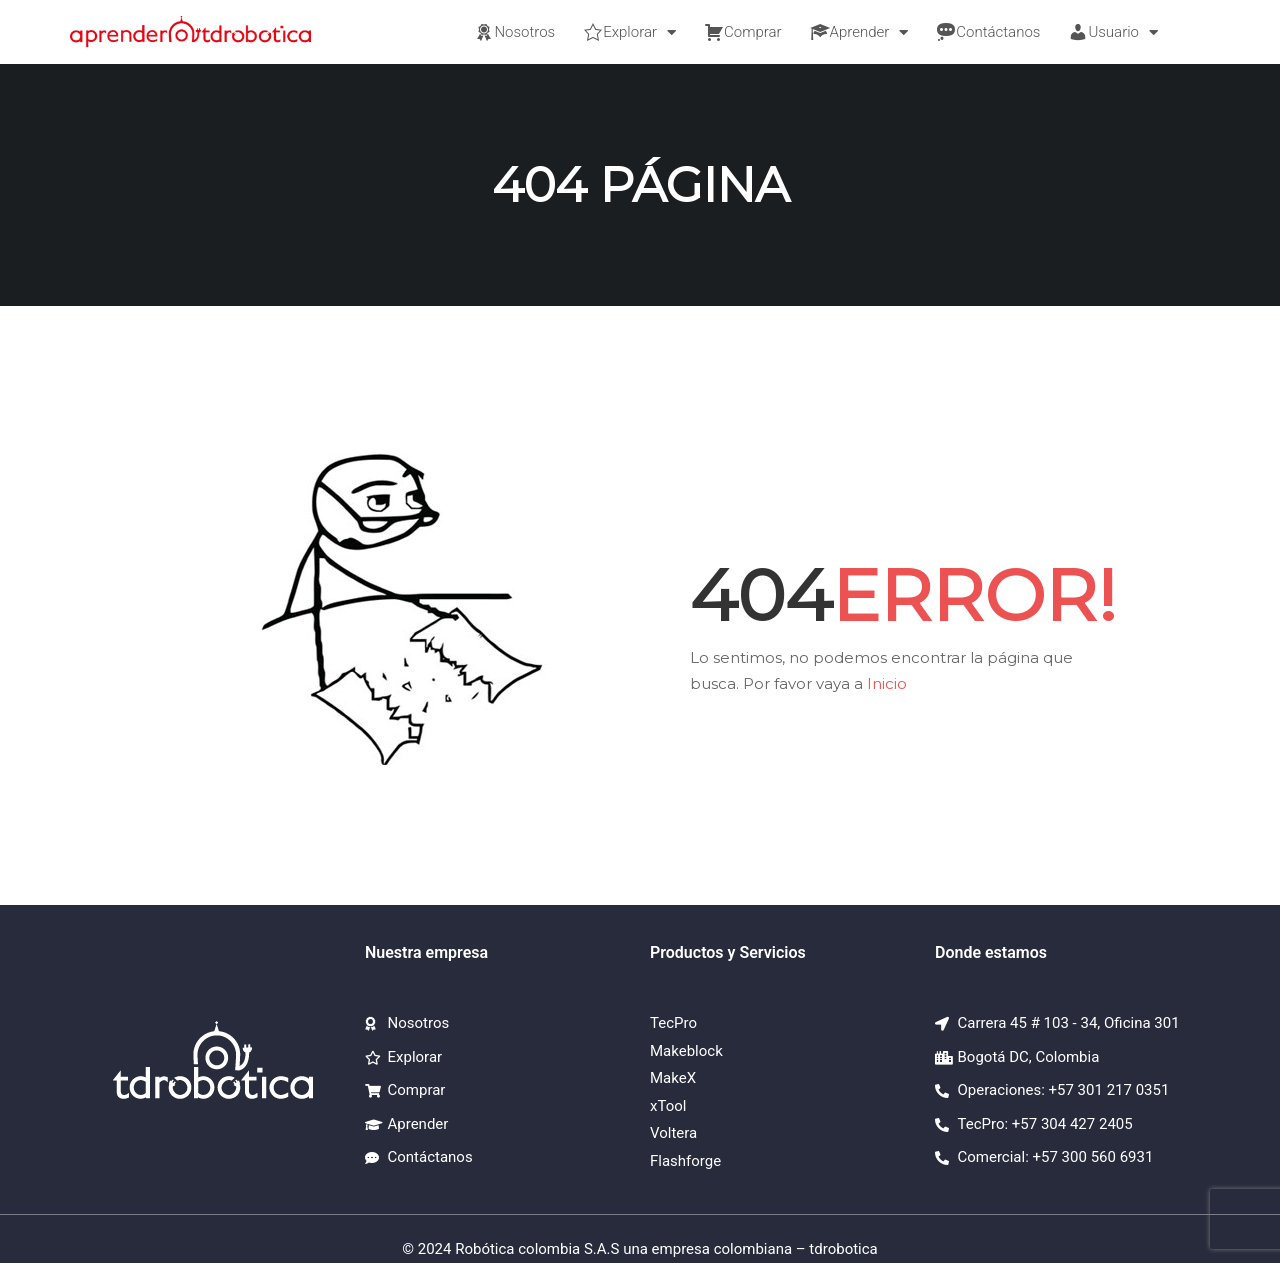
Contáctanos (988, 32)
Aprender (859, 32)
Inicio (887, 683)
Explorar (629, 32)
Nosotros (514, 32)
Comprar (743, 32)
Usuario (1113, 32)
